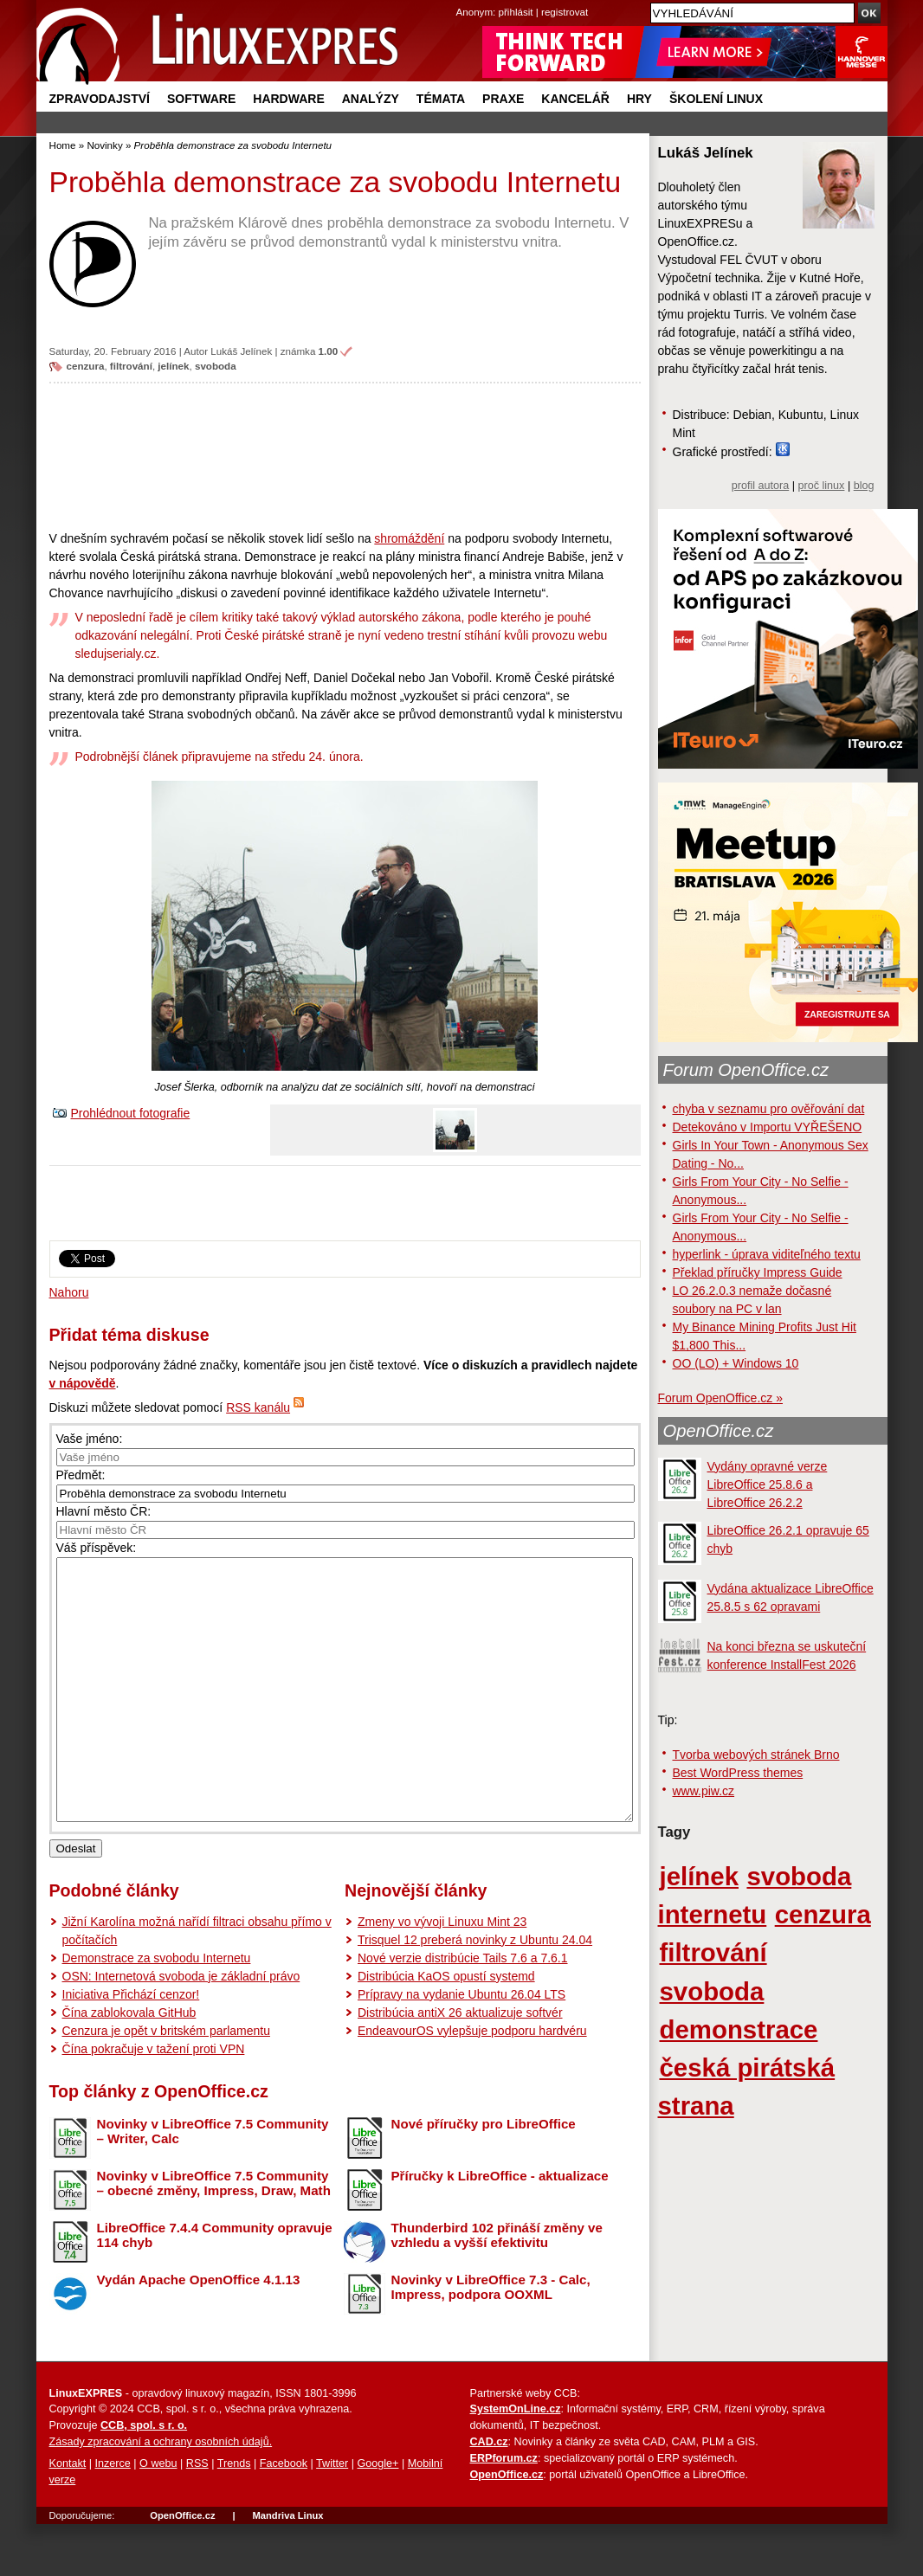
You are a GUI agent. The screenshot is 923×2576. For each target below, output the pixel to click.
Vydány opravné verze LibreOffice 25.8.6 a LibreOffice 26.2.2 (767, 1484)
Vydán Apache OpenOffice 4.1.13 (198, 2331)
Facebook (283, 2515)
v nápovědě (82, 1383)
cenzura (86, 365)
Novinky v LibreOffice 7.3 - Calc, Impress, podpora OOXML (491, 2339)
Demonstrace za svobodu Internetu (156, 2010)
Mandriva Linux (287, 2567)
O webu (158, 2515)
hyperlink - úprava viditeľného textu (767, 1254)
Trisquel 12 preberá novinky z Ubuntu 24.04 (475, 1992)
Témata (440, 99)
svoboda (215, 365)
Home (62, 145)
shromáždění (409, 538)
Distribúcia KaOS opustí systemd (446, 2028)
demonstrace (739, 2029)
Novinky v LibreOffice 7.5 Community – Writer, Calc (213, 2183)
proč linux (821, 486)
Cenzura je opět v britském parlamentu (166, 2083)
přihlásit (516, 11)
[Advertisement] (345, 456)
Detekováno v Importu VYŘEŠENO (767, 1127)
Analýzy (370, 99)
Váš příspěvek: (96, 1548)
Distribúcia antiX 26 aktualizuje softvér (460, 2064)
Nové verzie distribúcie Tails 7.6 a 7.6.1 (463, 2010)
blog (864, 486)
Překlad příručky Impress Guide (757, 1272)
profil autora (761, 486)
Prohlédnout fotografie (130, 1113)
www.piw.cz (704, 1791)
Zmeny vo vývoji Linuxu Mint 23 (442, 1973)
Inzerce (113, 2515)
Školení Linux (716, 99)
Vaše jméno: (89, 1439)
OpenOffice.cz (718, 1430)
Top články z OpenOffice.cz (158, 2143)
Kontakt (68, 2515)
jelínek (173, 365)
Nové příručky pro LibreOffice (483, 2175)
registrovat (564, 11)
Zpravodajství (99, 99)
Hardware (288, 99)
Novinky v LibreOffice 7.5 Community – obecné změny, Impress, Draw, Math (214, 2235)
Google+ (377, 2515)
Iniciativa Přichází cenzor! (131, 2046)
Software (201, 99)
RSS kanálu (258, 1407)
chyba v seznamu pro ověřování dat (769, 1109)
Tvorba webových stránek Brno (756, 1754)
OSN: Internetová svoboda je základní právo (181, 2028)
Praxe (503, 99)
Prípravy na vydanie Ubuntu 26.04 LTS (461, 2046)
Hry (639, 99)
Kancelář (575, 99)
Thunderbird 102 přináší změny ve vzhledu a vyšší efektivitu (497, 2287)
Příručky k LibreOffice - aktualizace (500, 2227)
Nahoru (69, 1292)
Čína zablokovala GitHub (129, 2064)
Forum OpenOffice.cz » (720, 1398)
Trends (234, 2515)
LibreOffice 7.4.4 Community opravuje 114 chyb (214, 2287)
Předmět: (81, 1475)
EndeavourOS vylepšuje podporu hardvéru (472, 2083)
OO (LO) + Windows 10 (736, 1363)
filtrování (131, 365)
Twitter (332, 2515)
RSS (197, 2515)
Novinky (104, 145)
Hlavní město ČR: (104, 1511)
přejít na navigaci (462, 0)
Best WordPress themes (738, 1773)
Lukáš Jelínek (241, 351)
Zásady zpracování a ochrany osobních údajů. (161, 2494)
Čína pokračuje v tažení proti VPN (153, 2101)
